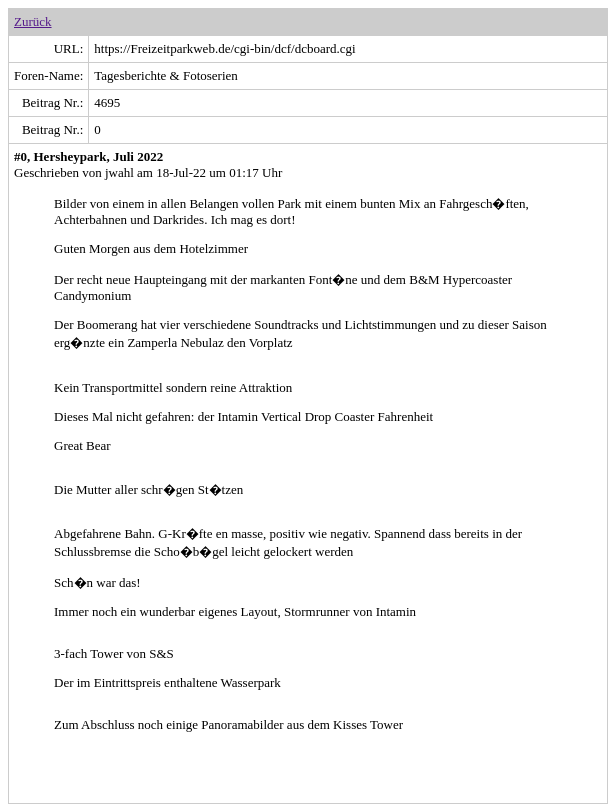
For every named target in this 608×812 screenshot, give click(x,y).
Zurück (33, 21)
